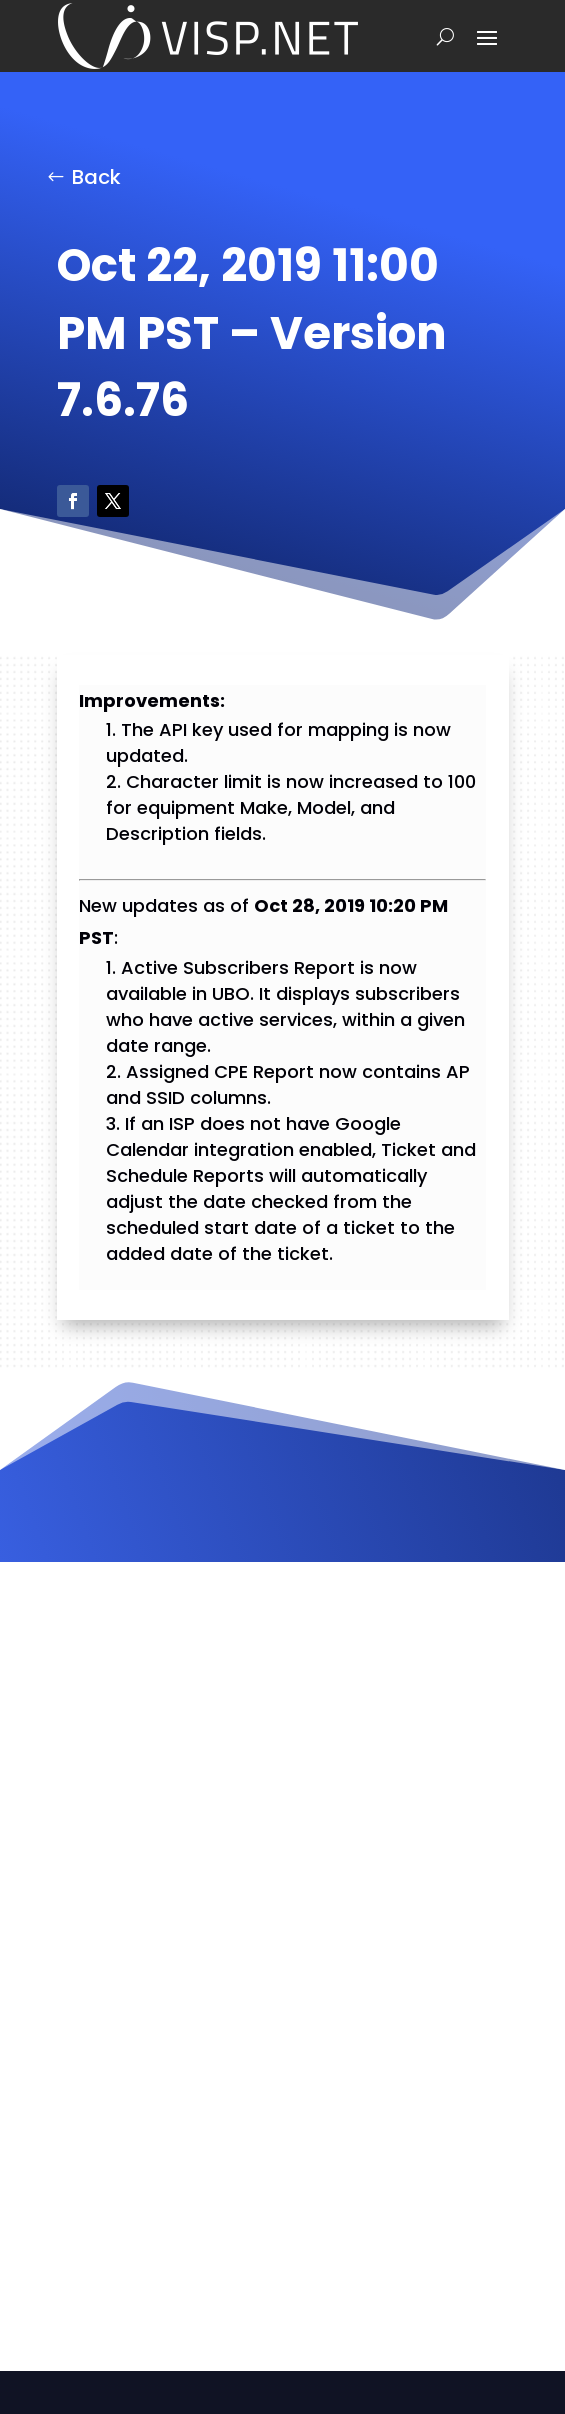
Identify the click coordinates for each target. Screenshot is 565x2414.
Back (96, 177)
